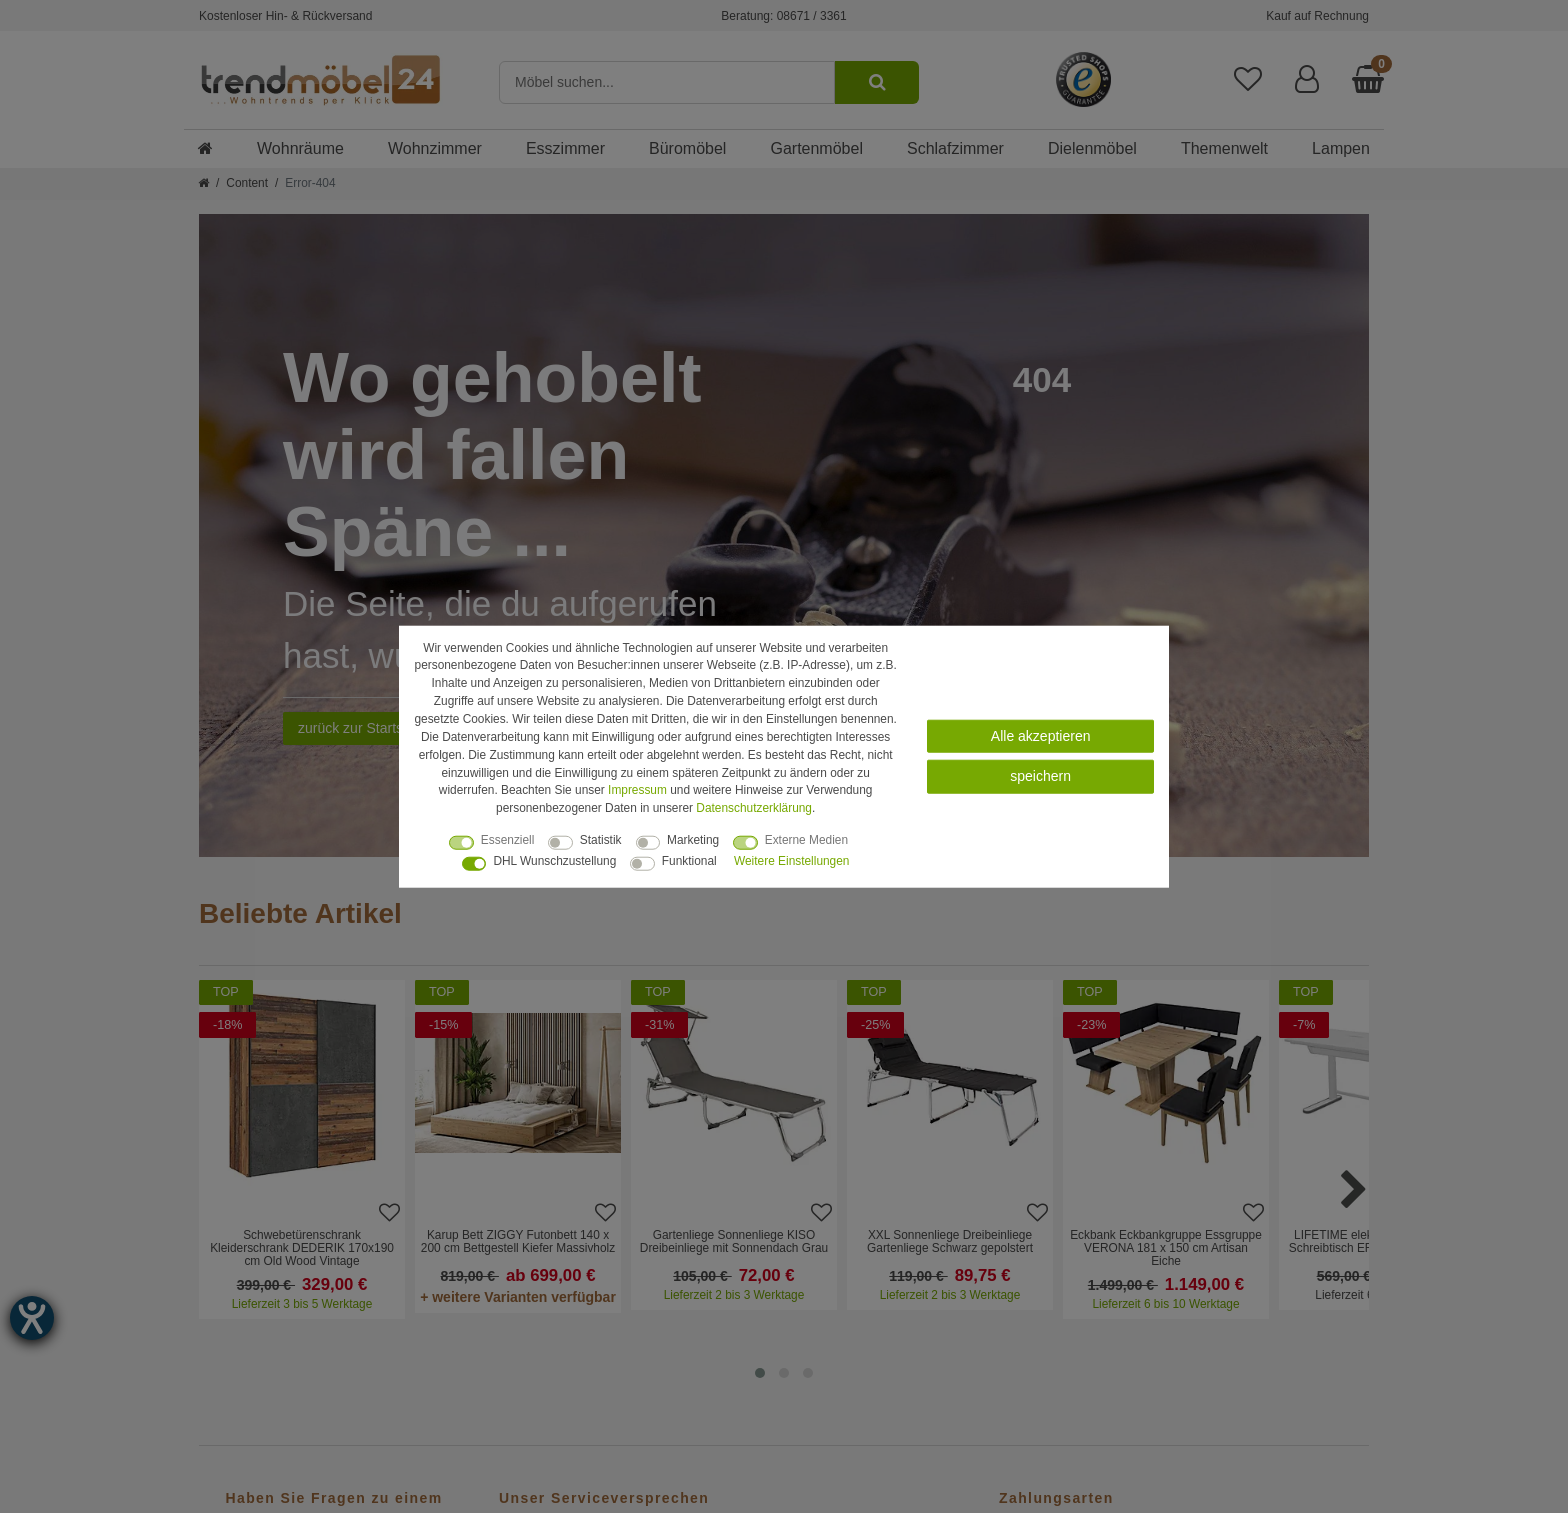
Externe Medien (806, 840)
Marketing (693, 840)
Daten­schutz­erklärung (754, 808)
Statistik (601, 840)
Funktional (689, 861)
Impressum (637, 790)
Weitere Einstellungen (791, 861)
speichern (1040, 776)
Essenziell (508, 840)
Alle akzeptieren (1041, 736)
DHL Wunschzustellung (554, 861)
